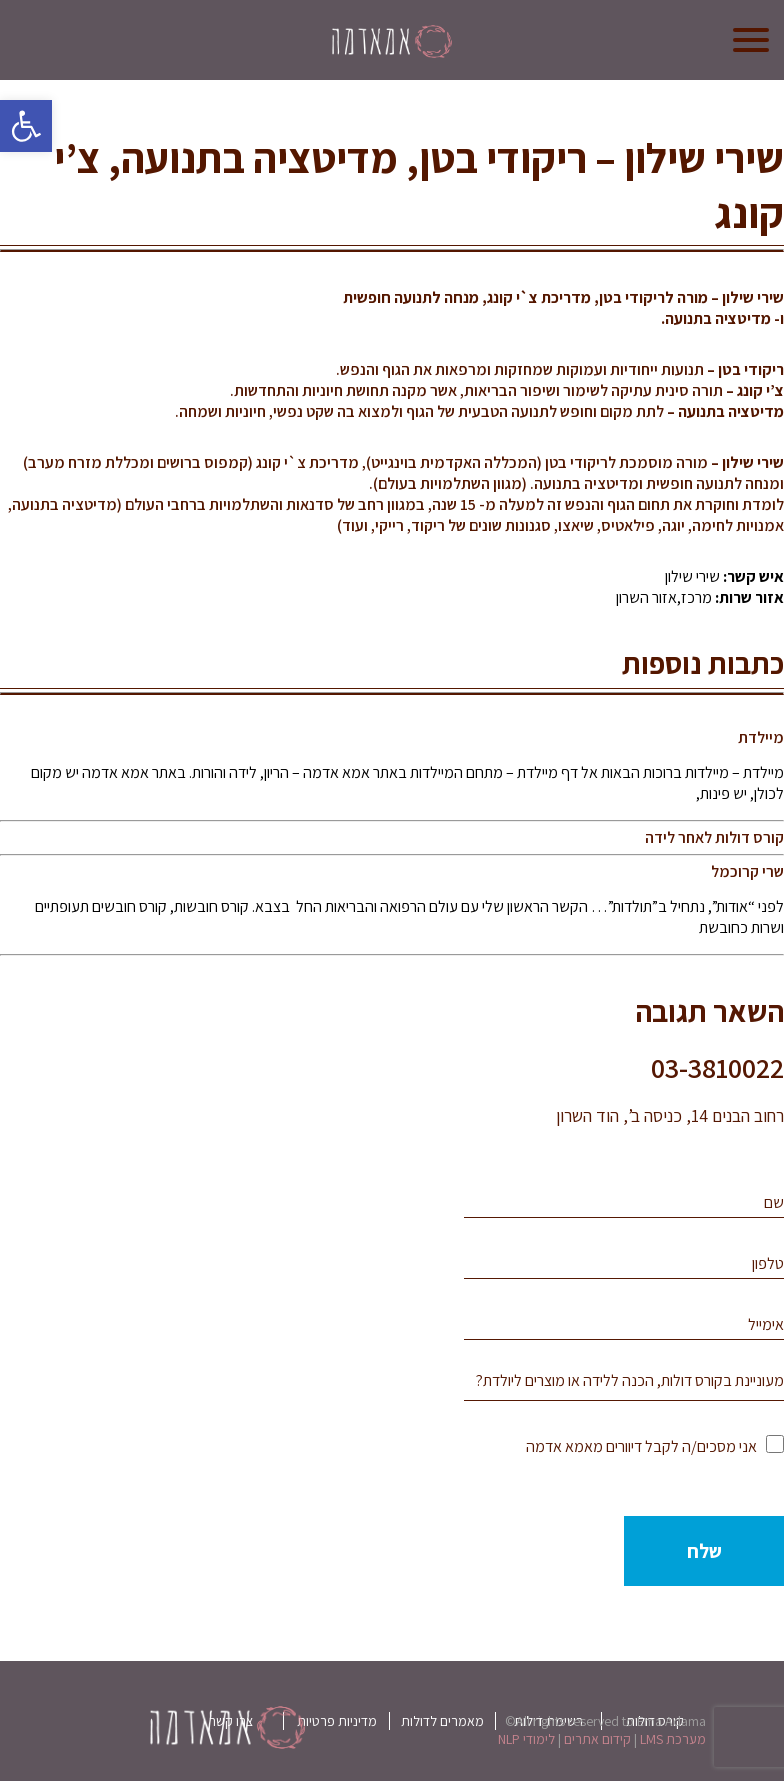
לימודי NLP (526, 1739)
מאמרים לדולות (442, 1721)
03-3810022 (717, 1067)
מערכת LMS (673, 1739)
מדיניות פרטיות (337, 1721)
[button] (26, 126)
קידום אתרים (597, 1739)
